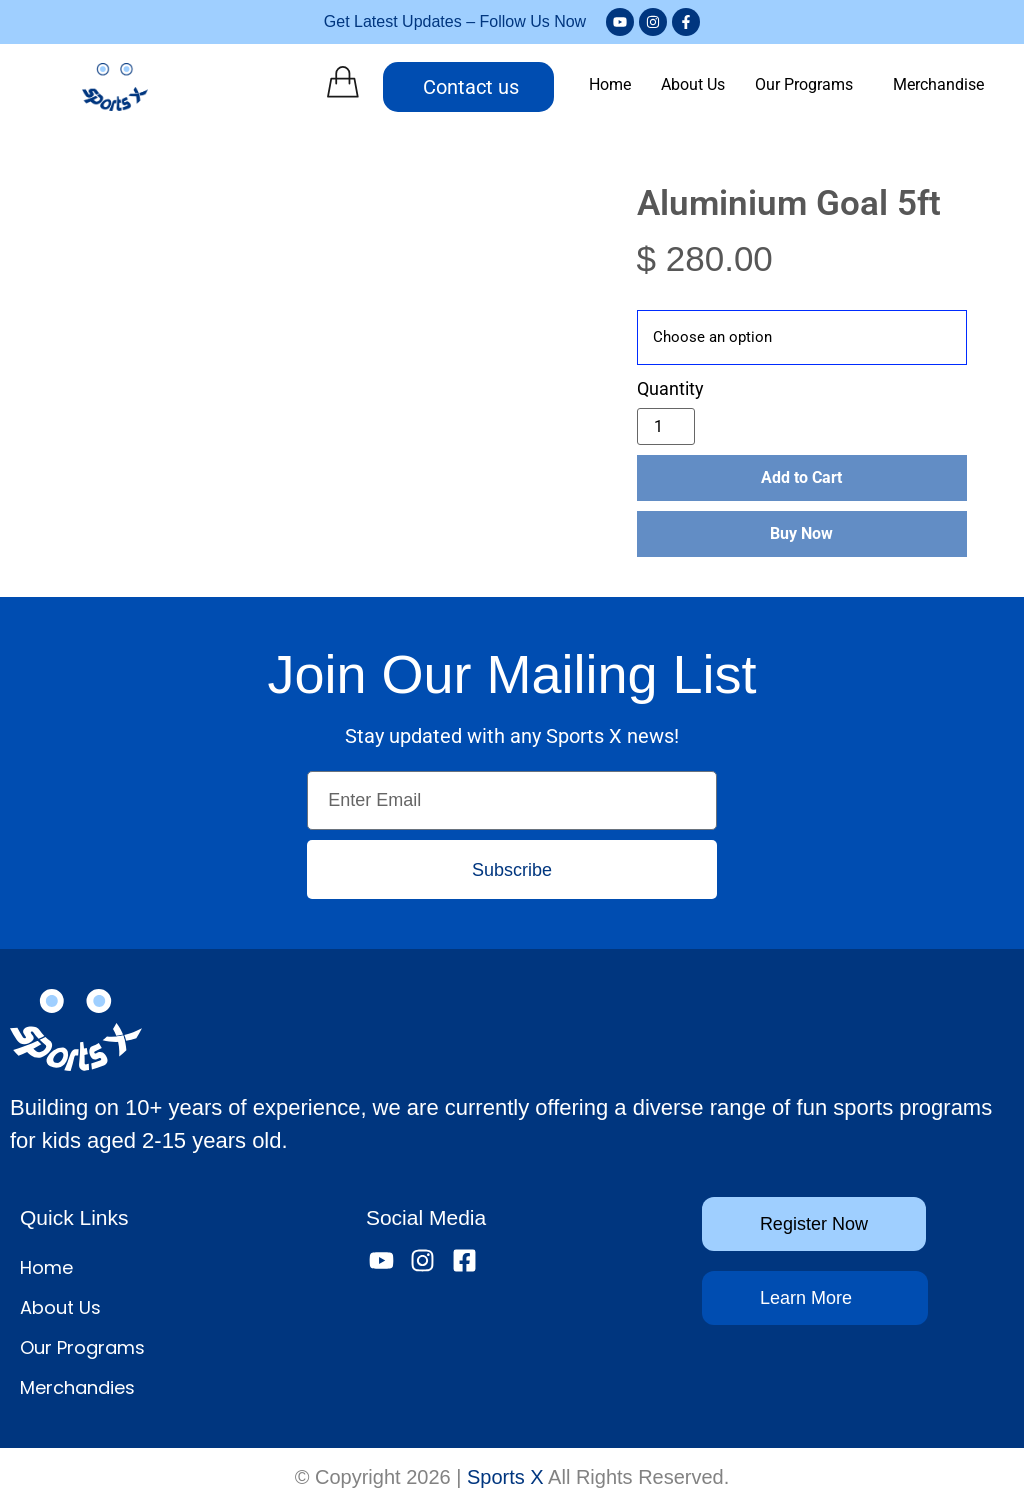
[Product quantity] (666, 426)
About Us (693, 84)
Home (610, 84)
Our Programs (804, 84)
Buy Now (801, 533)
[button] (809, 85)
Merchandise (938, 84)
